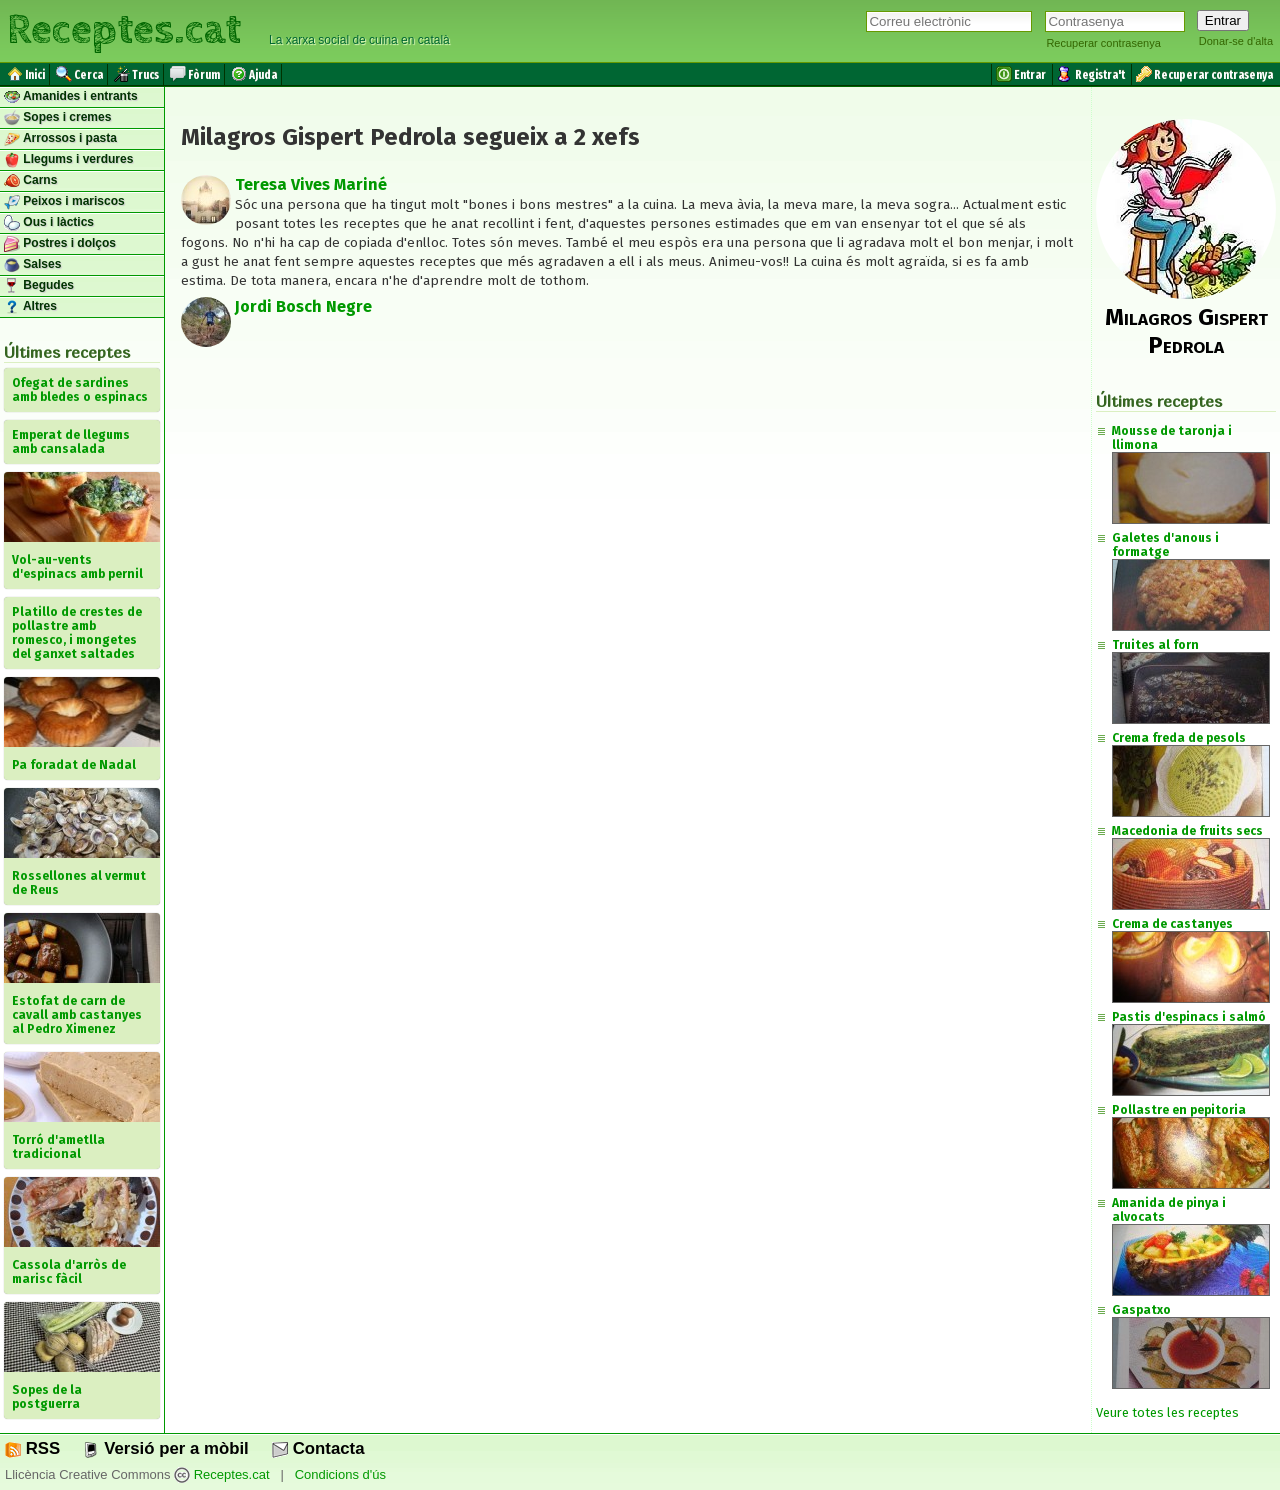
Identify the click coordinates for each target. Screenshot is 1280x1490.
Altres (30, 307)
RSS (32, 1448)
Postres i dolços (60, 244)
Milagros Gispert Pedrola (1186, 331)
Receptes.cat (124, 30)
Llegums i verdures (68, 160)
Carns (30, 181)
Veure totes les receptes (1167, 1412)
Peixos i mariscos (64, 202)
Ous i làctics (49, 223)
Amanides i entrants (71, 97)
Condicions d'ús (340, 1474)
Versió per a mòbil (165, 1448)
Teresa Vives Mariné (311, 184)
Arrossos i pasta (60, 139)
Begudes (39, 286)
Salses (32, 265)
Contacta (318, 1448)
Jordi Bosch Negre (303, 306)
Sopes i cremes (57, 118)
